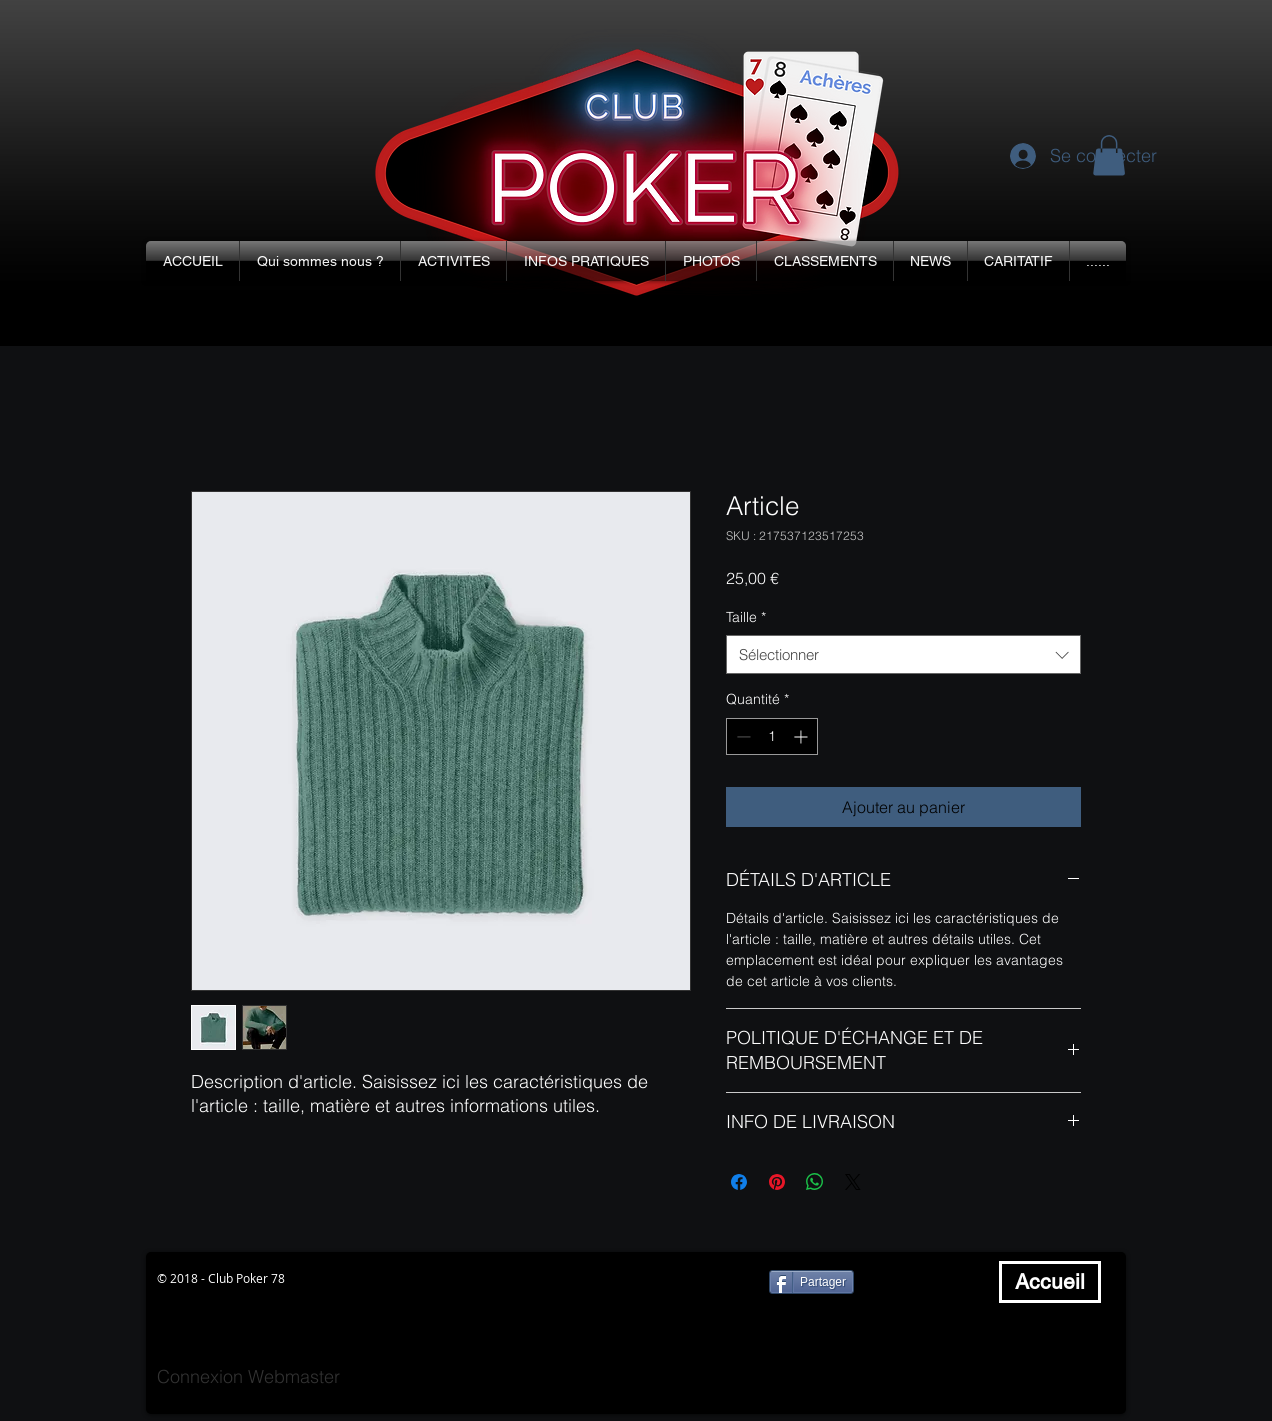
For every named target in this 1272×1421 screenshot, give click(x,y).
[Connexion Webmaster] (248, 1377)
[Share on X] (853, 1182)
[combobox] (903, 654)
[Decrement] (741, 736)
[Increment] (802, 736)
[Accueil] (1050, 1282)
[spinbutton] (772, 736)
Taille (746, 617)
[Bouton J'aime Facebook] (930, 1282)
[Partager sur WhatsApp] (815, 1182)
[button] (320, 261)
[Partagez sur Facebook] (739, 1182)
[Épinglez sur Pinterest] (777, 1182)
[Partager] (811, 1282)
